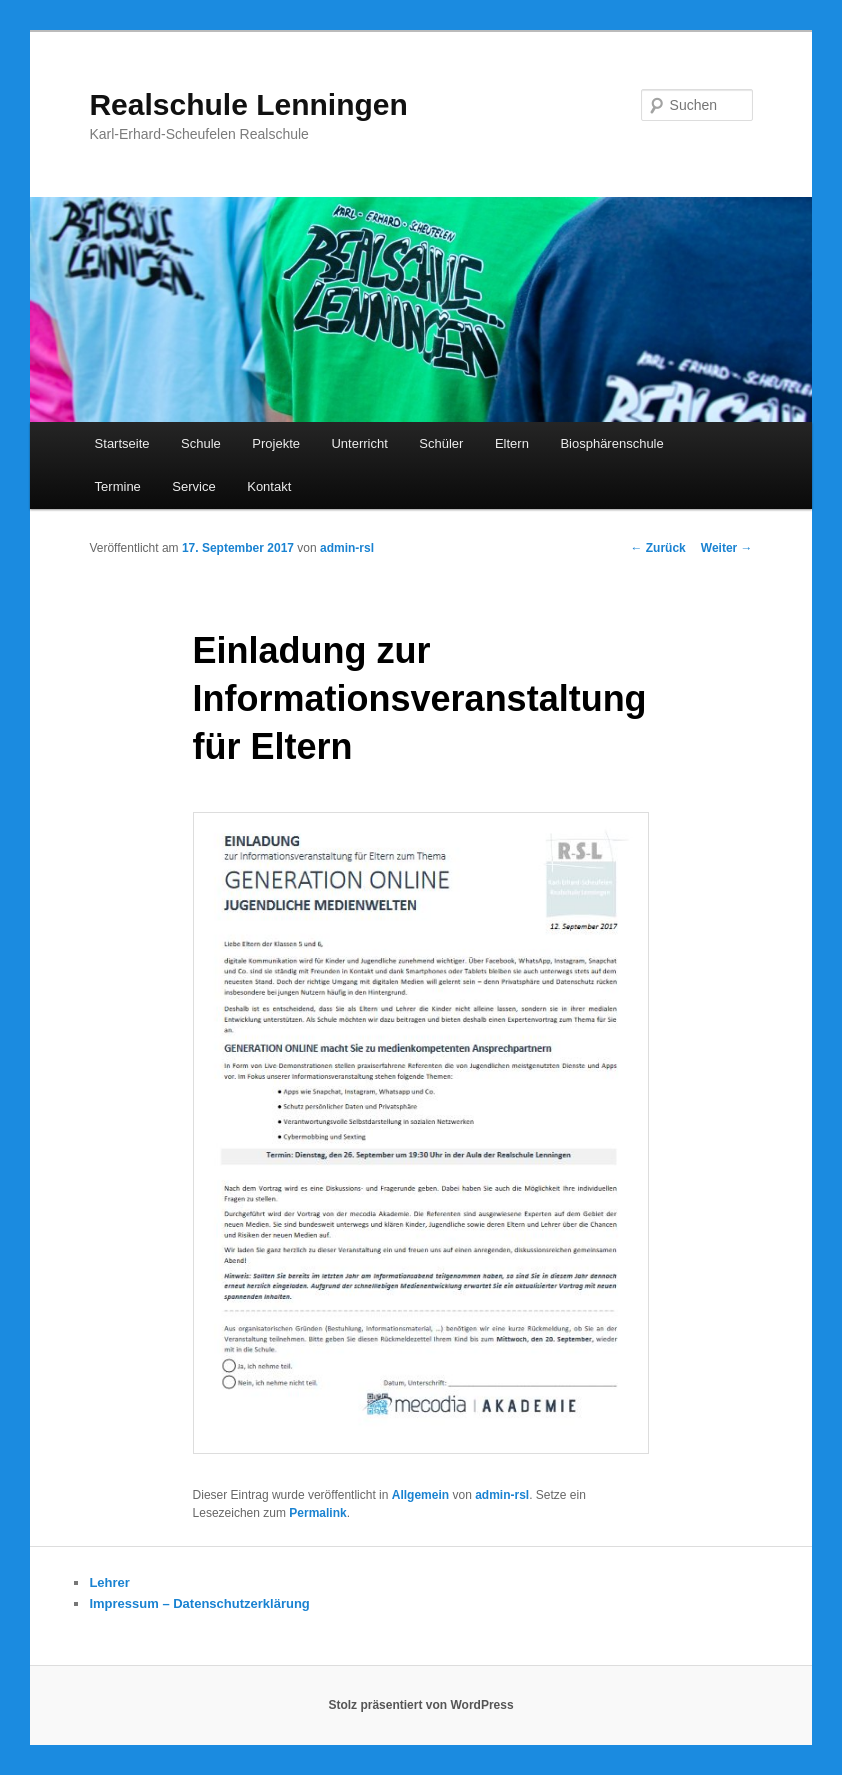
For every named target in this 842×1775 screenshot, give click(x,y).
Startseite (122, 443)
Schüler (441, 443)
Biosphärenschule (611, 443)
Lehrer (109, 1582)
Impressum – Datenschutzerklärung (199, 1603)
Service (193, 486)
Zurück (657, 548)
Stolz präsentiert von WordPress (420, 1705)
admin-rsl (347, 548)
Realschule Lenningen (248, 104)
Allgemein (420, 1495)
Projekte (276, 443)
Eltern (512, 443)
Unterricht (359, 443)
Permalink (317, 1513)
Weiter (727, 548)
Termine (118, 486)
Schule (201, 443)
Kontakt (269, 486)
